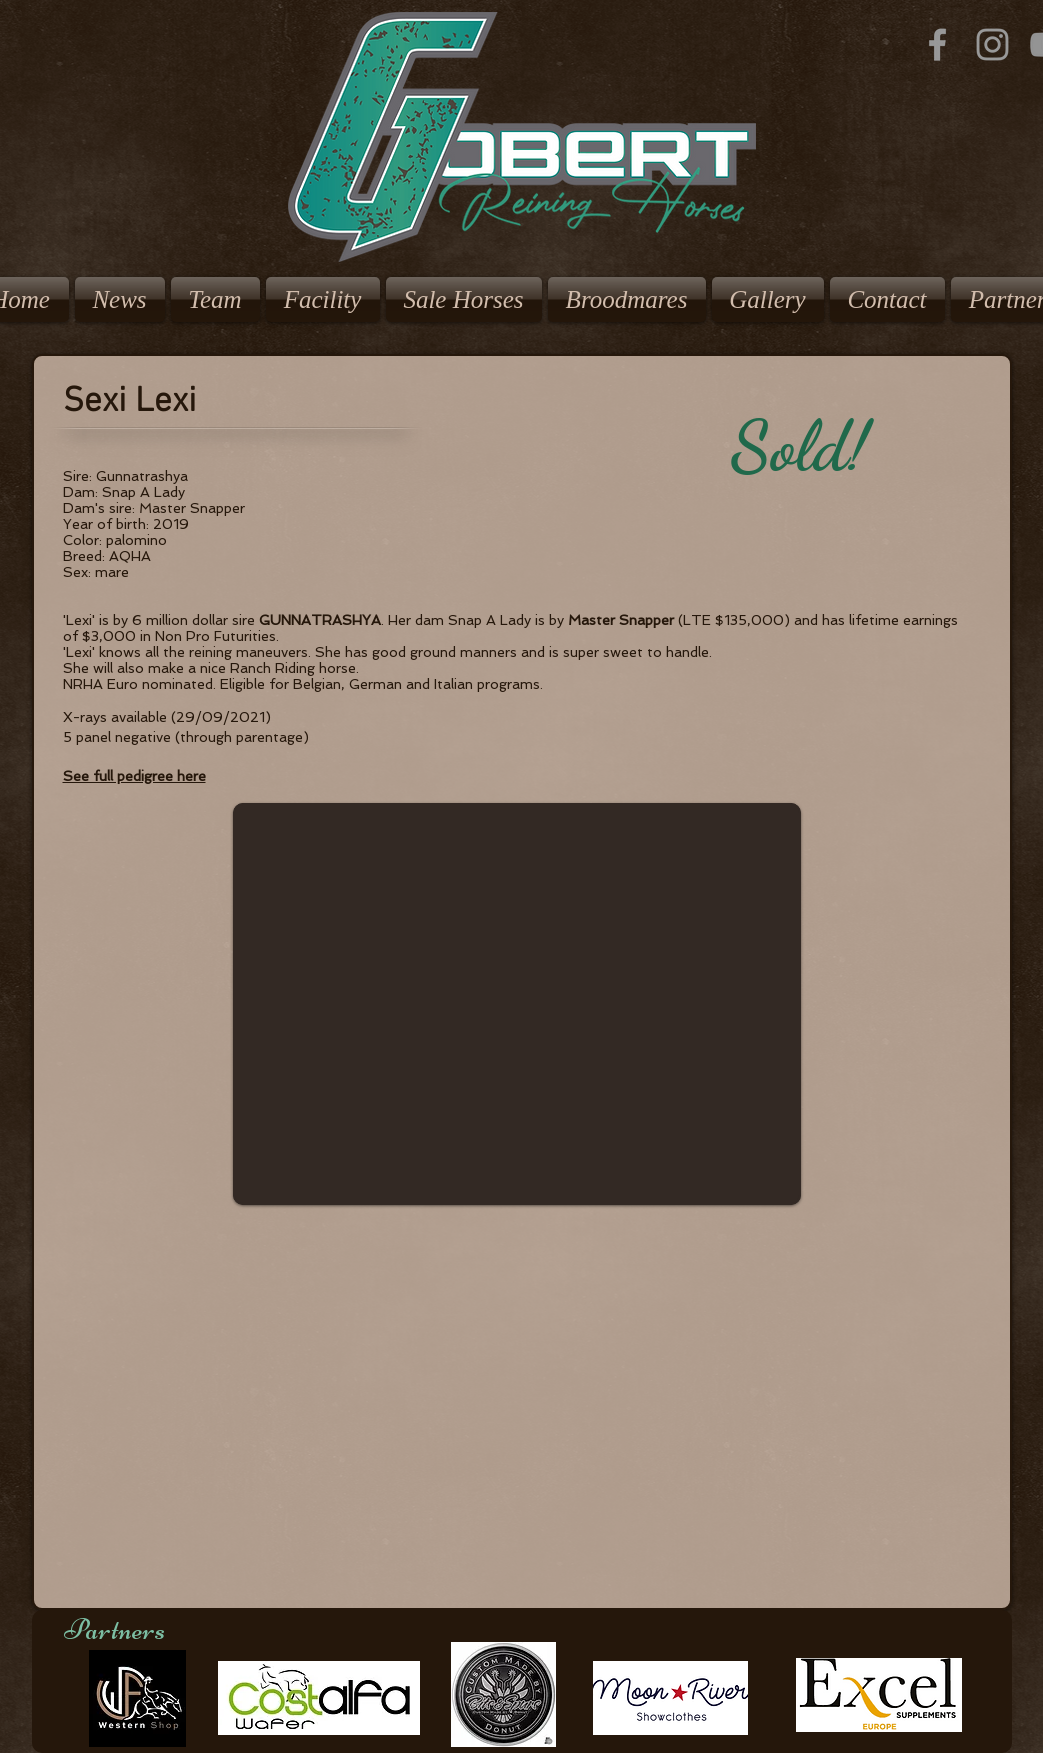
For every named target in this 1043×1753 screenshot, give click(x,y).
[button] (517, 1004)
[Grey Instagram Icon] (992, 44)
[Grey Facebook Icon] (937, 44)
